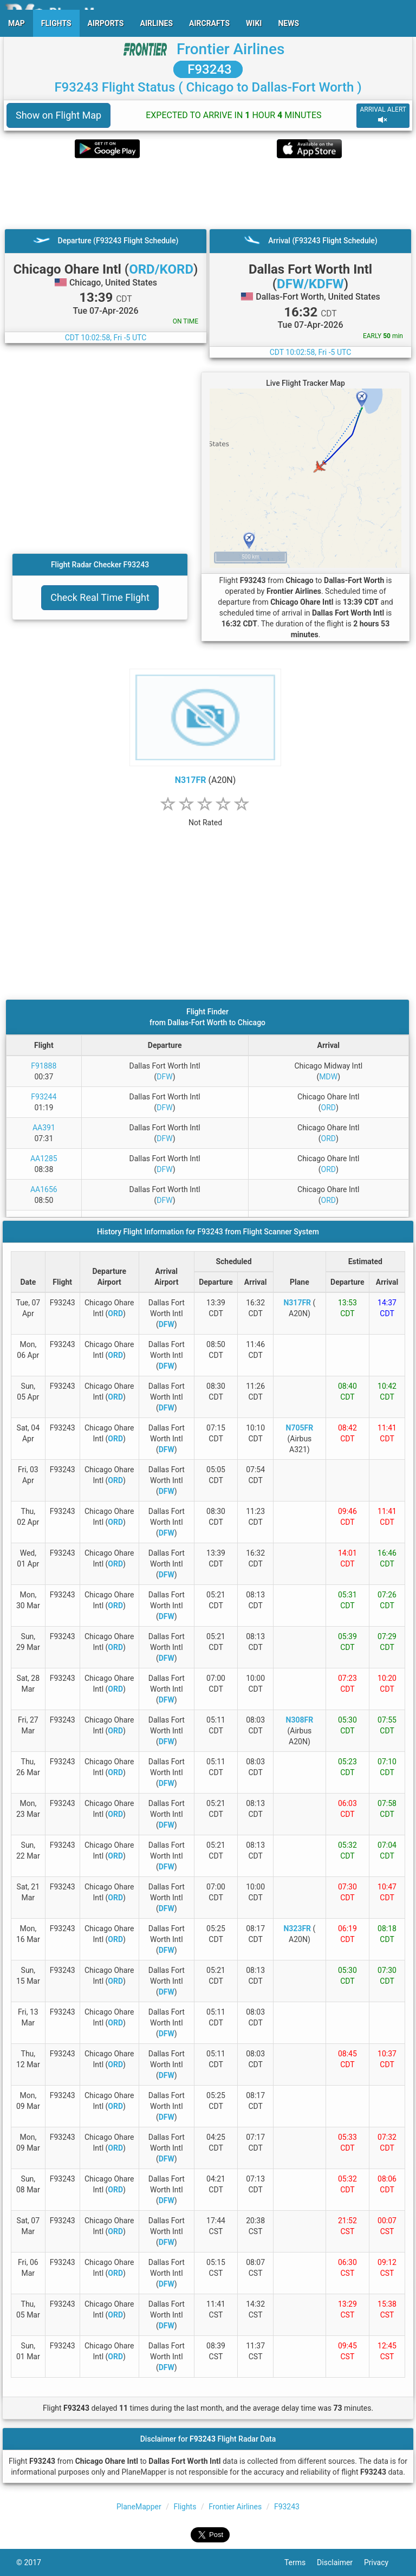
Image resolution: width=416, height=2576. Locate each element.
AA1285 (43, 1158)
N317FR (190, 780)
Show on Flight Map (58, 115)
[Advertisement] (208, 193)
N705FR (300, 1427)
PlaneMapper (138, 2506)
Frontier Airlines (230, 49)
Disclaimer (340, 2562)
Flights (185, 2506)
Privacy (382, 2562)
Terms (300, 2562)
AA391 (43, 1127)
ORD (328, 1107)
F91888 (43, 1066)
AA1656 (43, 1189)
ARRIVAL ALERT (383, 115)
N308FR (300, 1720)
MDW (328, 1076)
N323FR (297, 1928)
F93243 (207, 69)
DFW (164, 1076)
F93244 (43, 1096)
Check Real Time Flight (100, 597)
